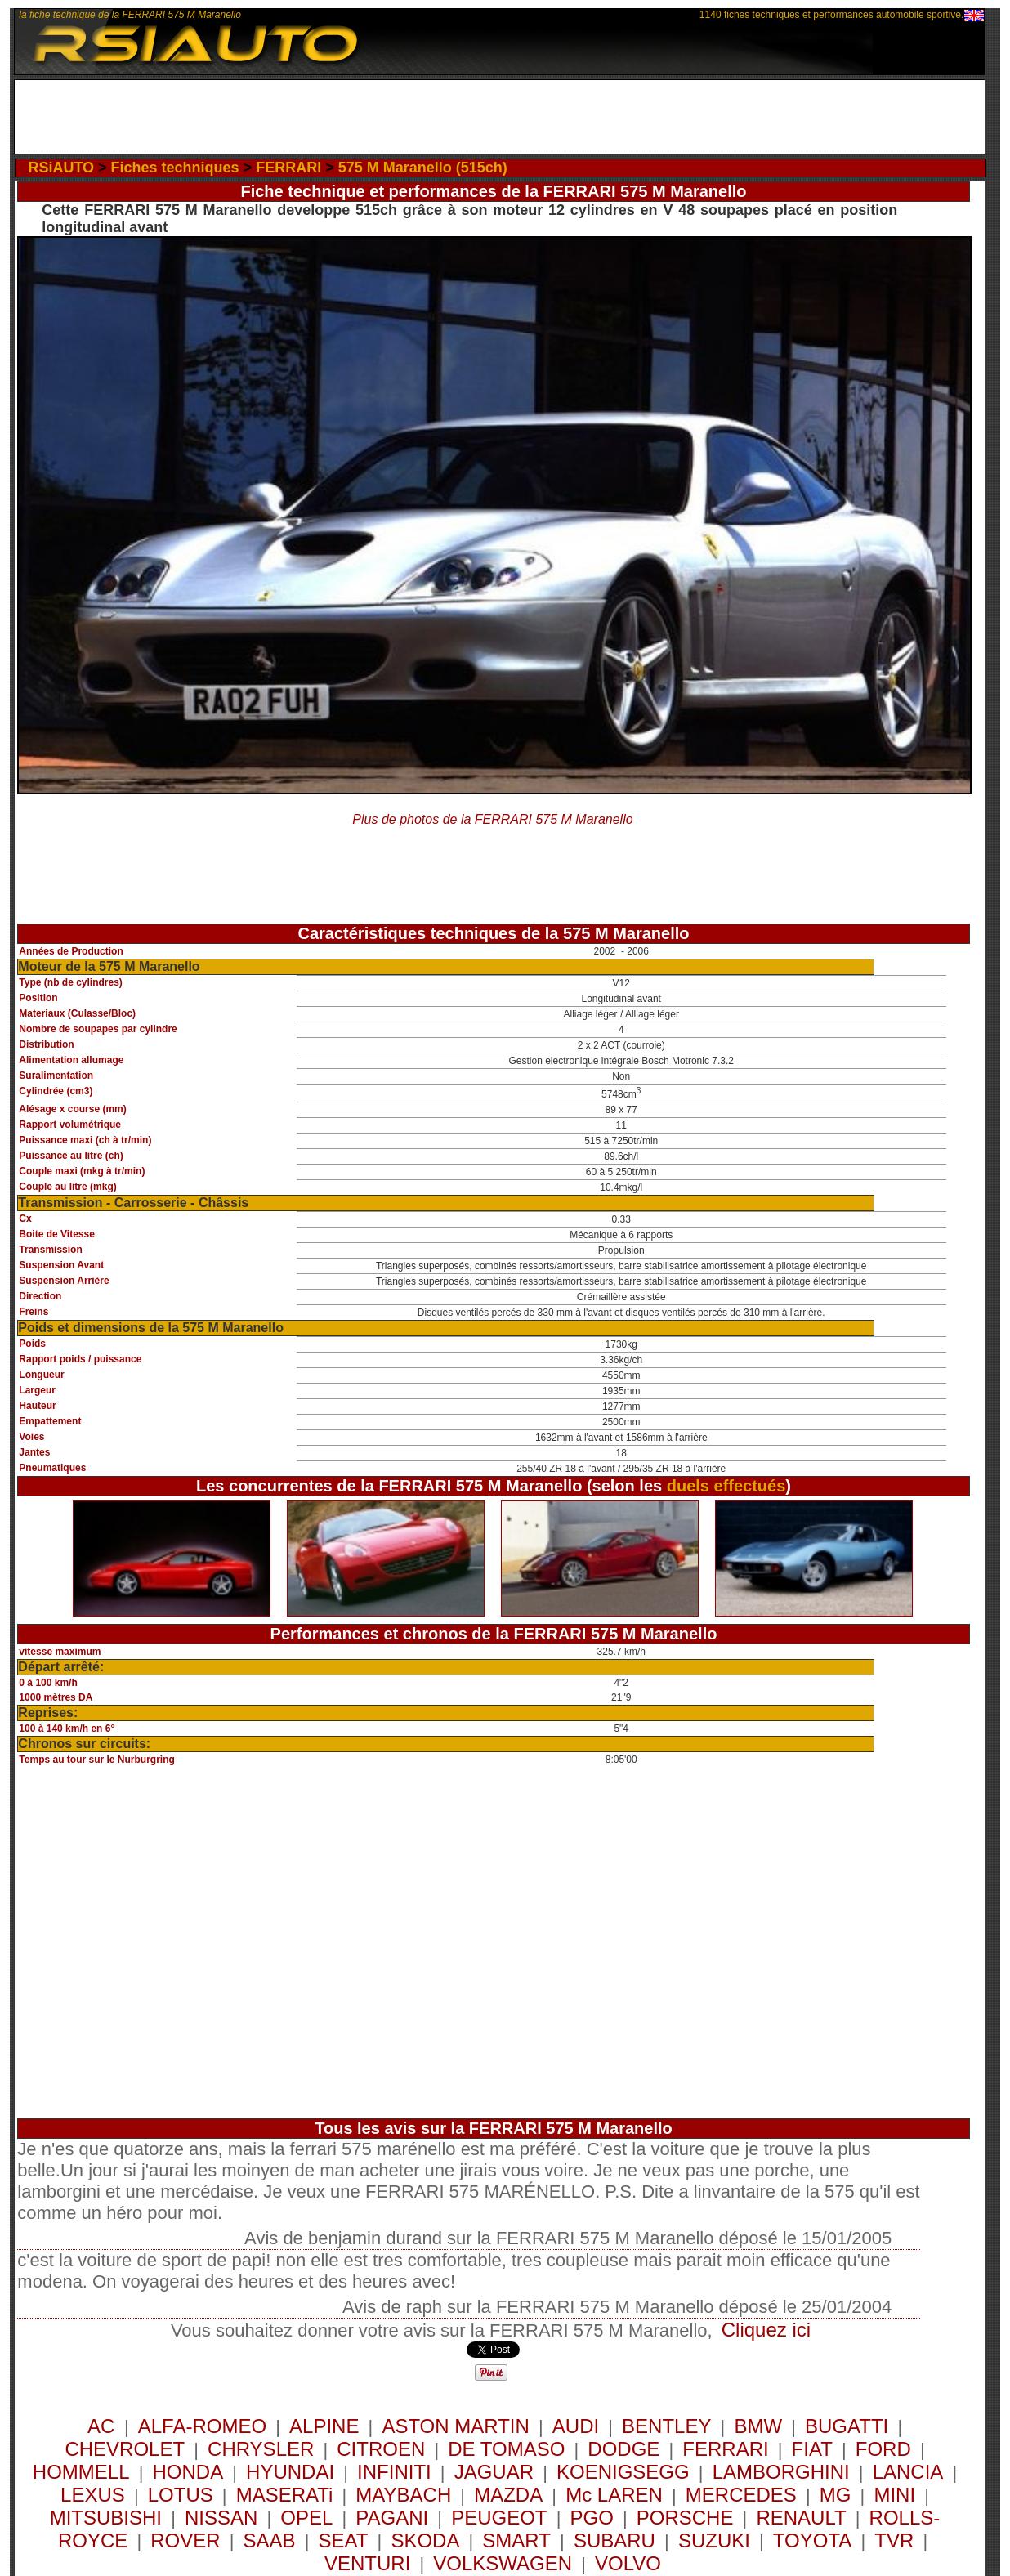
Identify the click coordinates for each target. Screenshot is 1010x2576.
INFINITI (394, 2472)
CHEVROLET (125, 2449)
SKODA (425, 2540)
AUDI (575, 2426)
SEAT (344, 2540)
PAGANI (391, 2518)
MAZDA (508, 2495)
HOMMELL (81, 2472)
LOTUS (180, 2495)
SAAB (270, 2540)
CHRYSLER (261, 2449)
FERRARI (288, 167)
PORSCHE (685, 2518)
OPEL (306, 2518)
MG (835, 2495)
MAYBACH (403, 2495)
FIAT (812, 2449)
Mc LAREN (614, 2495)
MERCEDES (741, 2495)
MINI (894, 2495)
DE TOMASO (506, 2449)
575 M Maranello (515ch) (422, 167)
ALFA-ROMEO (202, 2426)
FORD (883, 2449)
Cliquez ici (766, 2330)
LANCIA (908, 2472)
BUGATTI (846, 2426)
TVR (894, 2540)
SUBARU (614, 2540)
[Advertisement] (499, 117)
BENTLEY (666, 2426)
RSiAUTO (61, 167)
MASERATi (284, 2495)
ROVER (185, 2540)
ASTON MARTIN (455, 2426)
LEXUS (92, 2495)
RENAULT (801, 2518)
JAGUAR (494, 2472)
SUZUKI (714, 2540)
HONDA (187, 2472)
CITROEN (381, 2449)
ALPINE (324, 2426)
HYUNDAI (290, 2472)
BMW (758, 2426)
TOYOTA (812, 2540)
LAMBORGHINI (781, 2472)
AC (103, 2426)
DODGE (623, 2449)
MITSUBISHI (106, 2518)
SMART (516, 2540)
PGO (591, 2518)
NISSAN (221, 2518)
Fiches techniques (175, 167)
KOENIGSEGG (623, 2472)
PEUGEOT (499, 2518)
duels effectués (726, 1486)
